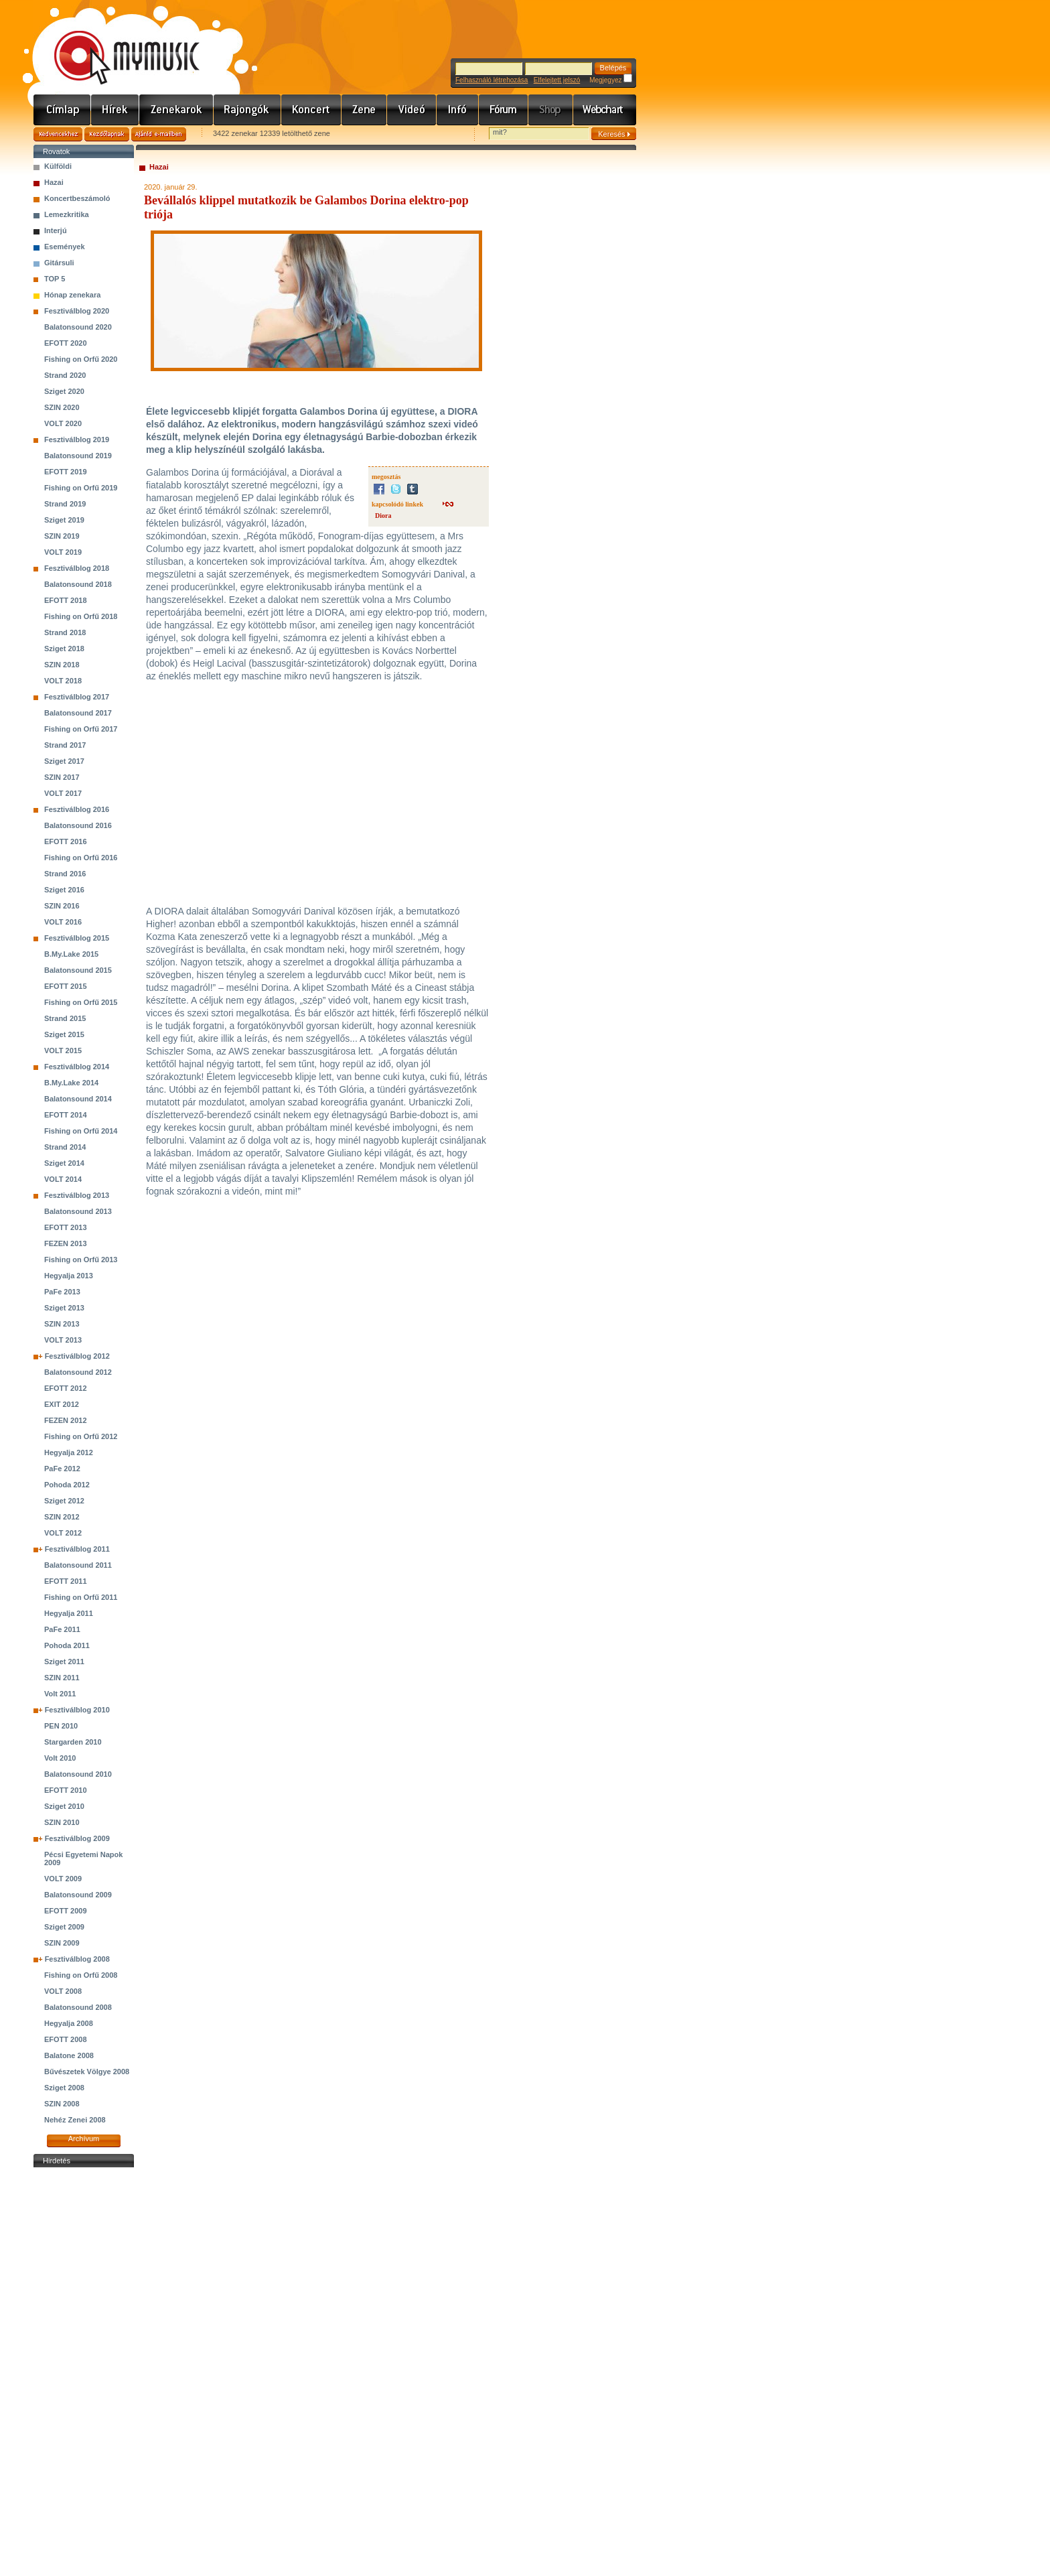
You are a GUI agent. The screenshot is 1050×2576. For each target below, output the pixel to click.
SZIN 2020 (62, 407)
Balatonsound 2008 (78, 2007)
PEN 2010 (61, 1726)
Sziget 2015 (64, 1034)
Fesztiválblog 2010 (77, 1710)
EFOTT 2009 (65, 1911)
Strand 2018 (65, 632)
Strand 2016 (65, 874)
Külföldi (58, 166)
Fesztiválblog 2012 (77, 1356)
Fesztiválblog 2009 (77, 1838)
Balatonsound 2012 (78, 1372)
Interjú (55, 230)
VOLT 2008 (63, 1991)
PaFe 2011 (62, 1629)
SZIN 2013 (62, 1324)
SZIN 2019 (62, 536)
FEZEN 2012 (65, 1420)
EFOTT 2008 (65, 2039)
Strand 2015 (65, 1018)
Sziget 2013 (64, 1308)
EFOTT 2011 (65, 1581)
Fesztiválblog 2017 (76, 697)
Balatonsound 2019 (78, 456)
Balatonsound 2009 (78, 1895)
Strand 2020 (65, 375)
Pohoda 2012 (67, 1485)
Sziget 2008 (64, 2088)
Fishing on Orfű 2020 (80, 359)
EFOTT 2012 (65, 1388)
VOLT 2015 (63, 1050)
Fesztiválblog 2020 (76, 311)
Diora (383, 515)
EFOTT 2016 (65, 841)
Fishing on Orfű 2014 (80, 1131)
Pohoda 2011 (67, 1645)
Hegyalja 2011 (68, 1613)
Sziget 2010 (64, 1806)
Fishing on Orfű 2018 (80, 616)
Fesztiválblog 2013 (76, 1195)
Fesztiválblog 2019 (76, 439)
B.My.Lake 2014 (71, 1083)
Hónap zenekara (72, 295)
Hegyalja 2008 (68, 2023)
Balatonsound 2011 (78, 1565)
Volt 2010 (60, 1758)
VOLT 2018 (63, 681)
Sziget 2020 (64, 391)
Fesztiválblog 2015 (76, 938)
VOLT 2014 (63, 1179)
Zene (364, 109)
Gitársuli (59, 263)
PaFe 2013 (62, 1292)
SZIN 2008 (62, 2104)
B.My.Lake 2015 (71, 954)
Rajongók (247, 109)
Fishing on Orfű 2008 (80, 1975)
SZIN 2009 (62, 1943)
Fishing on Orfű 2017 (80, 729)
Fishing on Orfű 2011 (80, 1597)
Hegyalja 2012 (68, 1452)
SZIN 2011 (62, 1678)
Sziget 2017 (64, 761)
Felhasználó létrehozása (491, 80)
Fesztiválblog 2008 (77, 1959)
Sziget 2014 (64, 1163)
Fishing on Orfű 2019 (80, 488)
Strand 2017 (65, 745)
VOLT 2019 (63, 552)
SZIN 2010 (62, 1822)
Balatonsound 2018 (78, 584)
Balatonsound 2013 (78, 1211)
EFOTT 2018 (65, 600)
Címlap (62, 109)
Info (458, 109)
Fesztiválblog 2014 (76, 1067)
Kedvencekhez (57, 134)
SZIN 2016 (62, 906)
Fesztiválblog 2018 (76, 568)
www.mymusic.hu (115, 43)
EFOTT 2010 (65, 1790)
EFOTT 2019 (65, 472)
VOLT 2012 (63, 1533)
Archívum (83, 2138)
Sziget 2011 (64, 1661)
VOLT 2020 (63, 423)
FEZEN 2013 (65, 1243)
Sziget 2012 (64, 1501)
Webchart (604, 109)
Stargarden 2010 (73, 1742)
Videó (412, 109)
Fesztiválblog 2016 (76, 809)
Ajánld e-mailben (158, 134)
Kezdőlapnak (106, 134)
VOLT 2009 (63, 1879)
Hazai (54, 182)
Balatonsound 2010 (78, 1774)
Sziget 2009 (64, 1927)
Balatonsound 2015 (78, 970)
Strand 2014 (65, 1147)
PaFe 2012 (62, 1469)
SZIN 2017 (62, 777)
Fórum (503, 109)
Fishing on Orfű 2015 (80, 1002)
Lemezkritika (66, 214)
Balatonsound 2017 (78, 713)
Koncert (311, 109)
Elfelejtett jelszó (557, 80)
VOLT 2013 (63, 1340)
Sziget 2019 (64, 520)
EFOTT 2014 (65, 1115)
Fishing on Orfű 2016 (80, 858)
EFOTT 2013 (65, 1227)
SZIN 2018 (62, 665)
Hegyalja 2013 (68, 1276)
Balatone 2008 (69, 2055)
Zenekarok (176, 109)
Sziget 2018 (64, 649)
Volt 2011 (60, 1694)
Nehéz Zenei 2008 (75, 2120)
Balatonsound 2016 (78, 825)
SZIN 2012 (62, 1517)
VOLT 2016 (63, 922)
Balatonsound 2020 (78, 327)
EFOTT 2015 (65, 986)
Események (64, 247)
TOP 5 (54, 279)
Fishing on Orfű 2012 (80, 1436)
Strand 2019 (65, 504)
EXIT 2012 (61, 1404)
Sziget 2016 (64, 890)
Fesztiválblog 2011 (77, 1549)
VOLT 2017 (63, 793)
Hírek (115, 109)
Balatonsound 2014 (78, 1099)
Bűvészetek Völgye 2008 (86, 2071)
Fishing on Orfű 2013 (80, 1260)
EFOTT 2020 (65, 343)
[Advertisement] (84, 2372)
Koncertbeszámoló (77, 198)
